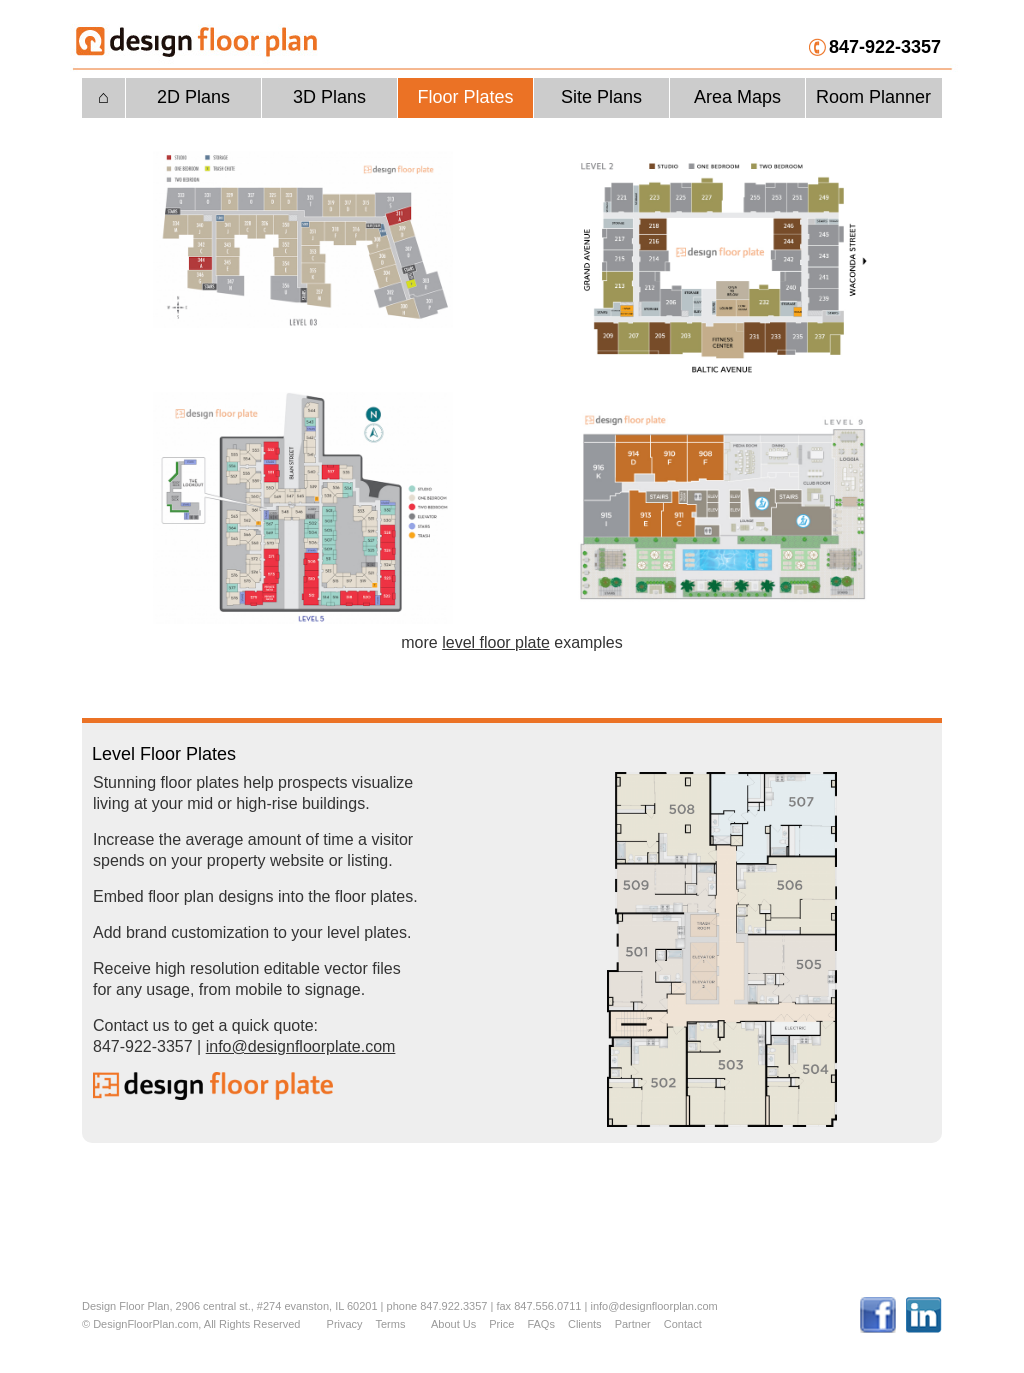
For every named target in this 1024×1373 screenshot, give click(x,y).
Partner (633, 1324)
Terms (390, 1324)
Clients (585, 1324)
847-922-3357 (885, 47)
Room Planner (873, 97)
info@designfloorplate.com (301, 1046)
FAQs (541, 1324)
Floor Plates (465, 97)
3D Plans (329, 97)
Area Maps (737, 97)
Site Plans (601, 97)
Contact (683, 1324)
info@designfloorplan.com (653, 1306)
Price (501, 1324)
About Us (453, 1324)
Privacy (345, 1324)
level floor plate (496, 642)
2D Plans (193, 97)
